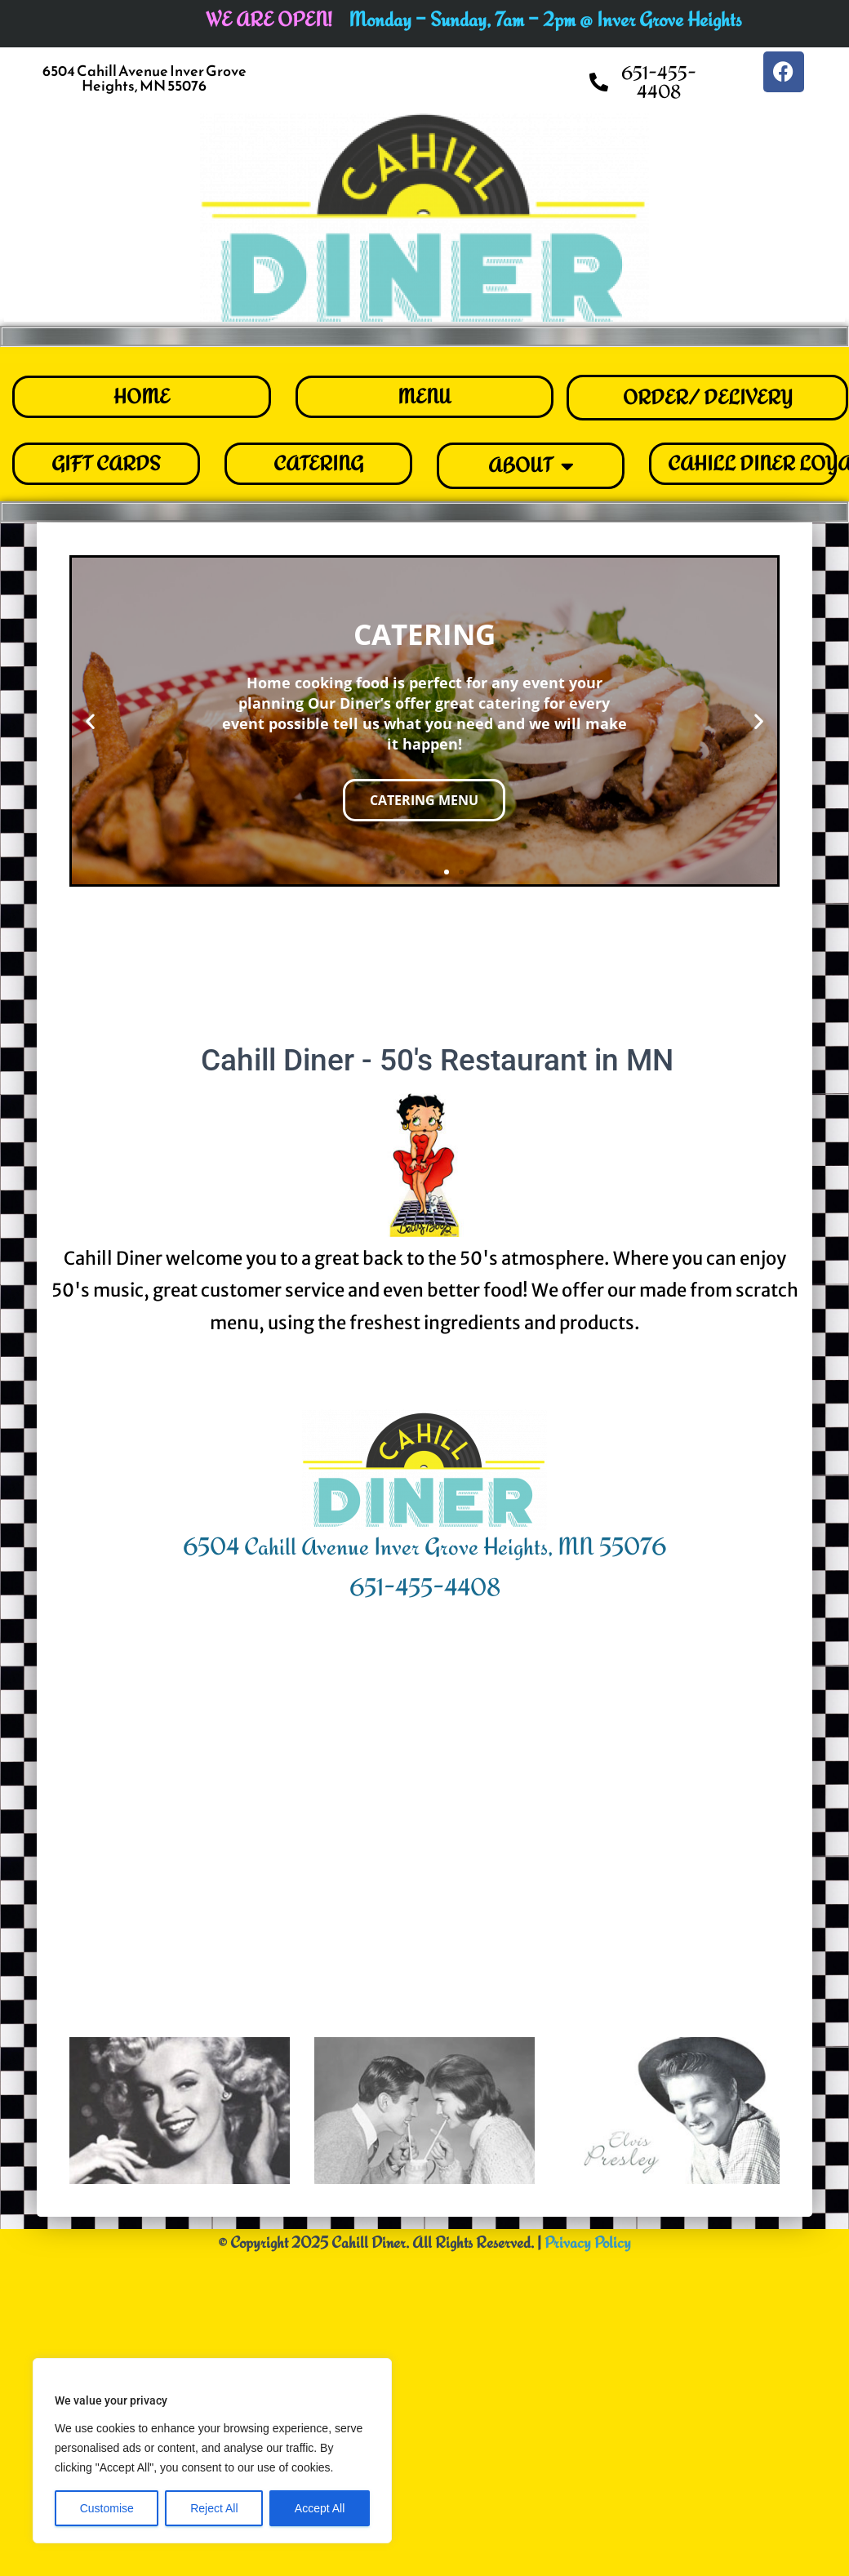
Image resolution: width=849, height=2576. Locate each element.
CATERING (318, 463)
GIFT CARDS (106, 463)
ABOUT (531, 465)
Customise (107, 2508)
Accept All (319, 2508)
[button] (90, 720)
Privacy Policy (588, 2324)
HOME (141, 396)
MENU (424, 396)
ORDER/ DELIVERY (708, 397)
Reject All (214, 2508)
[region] (212, 2450)
